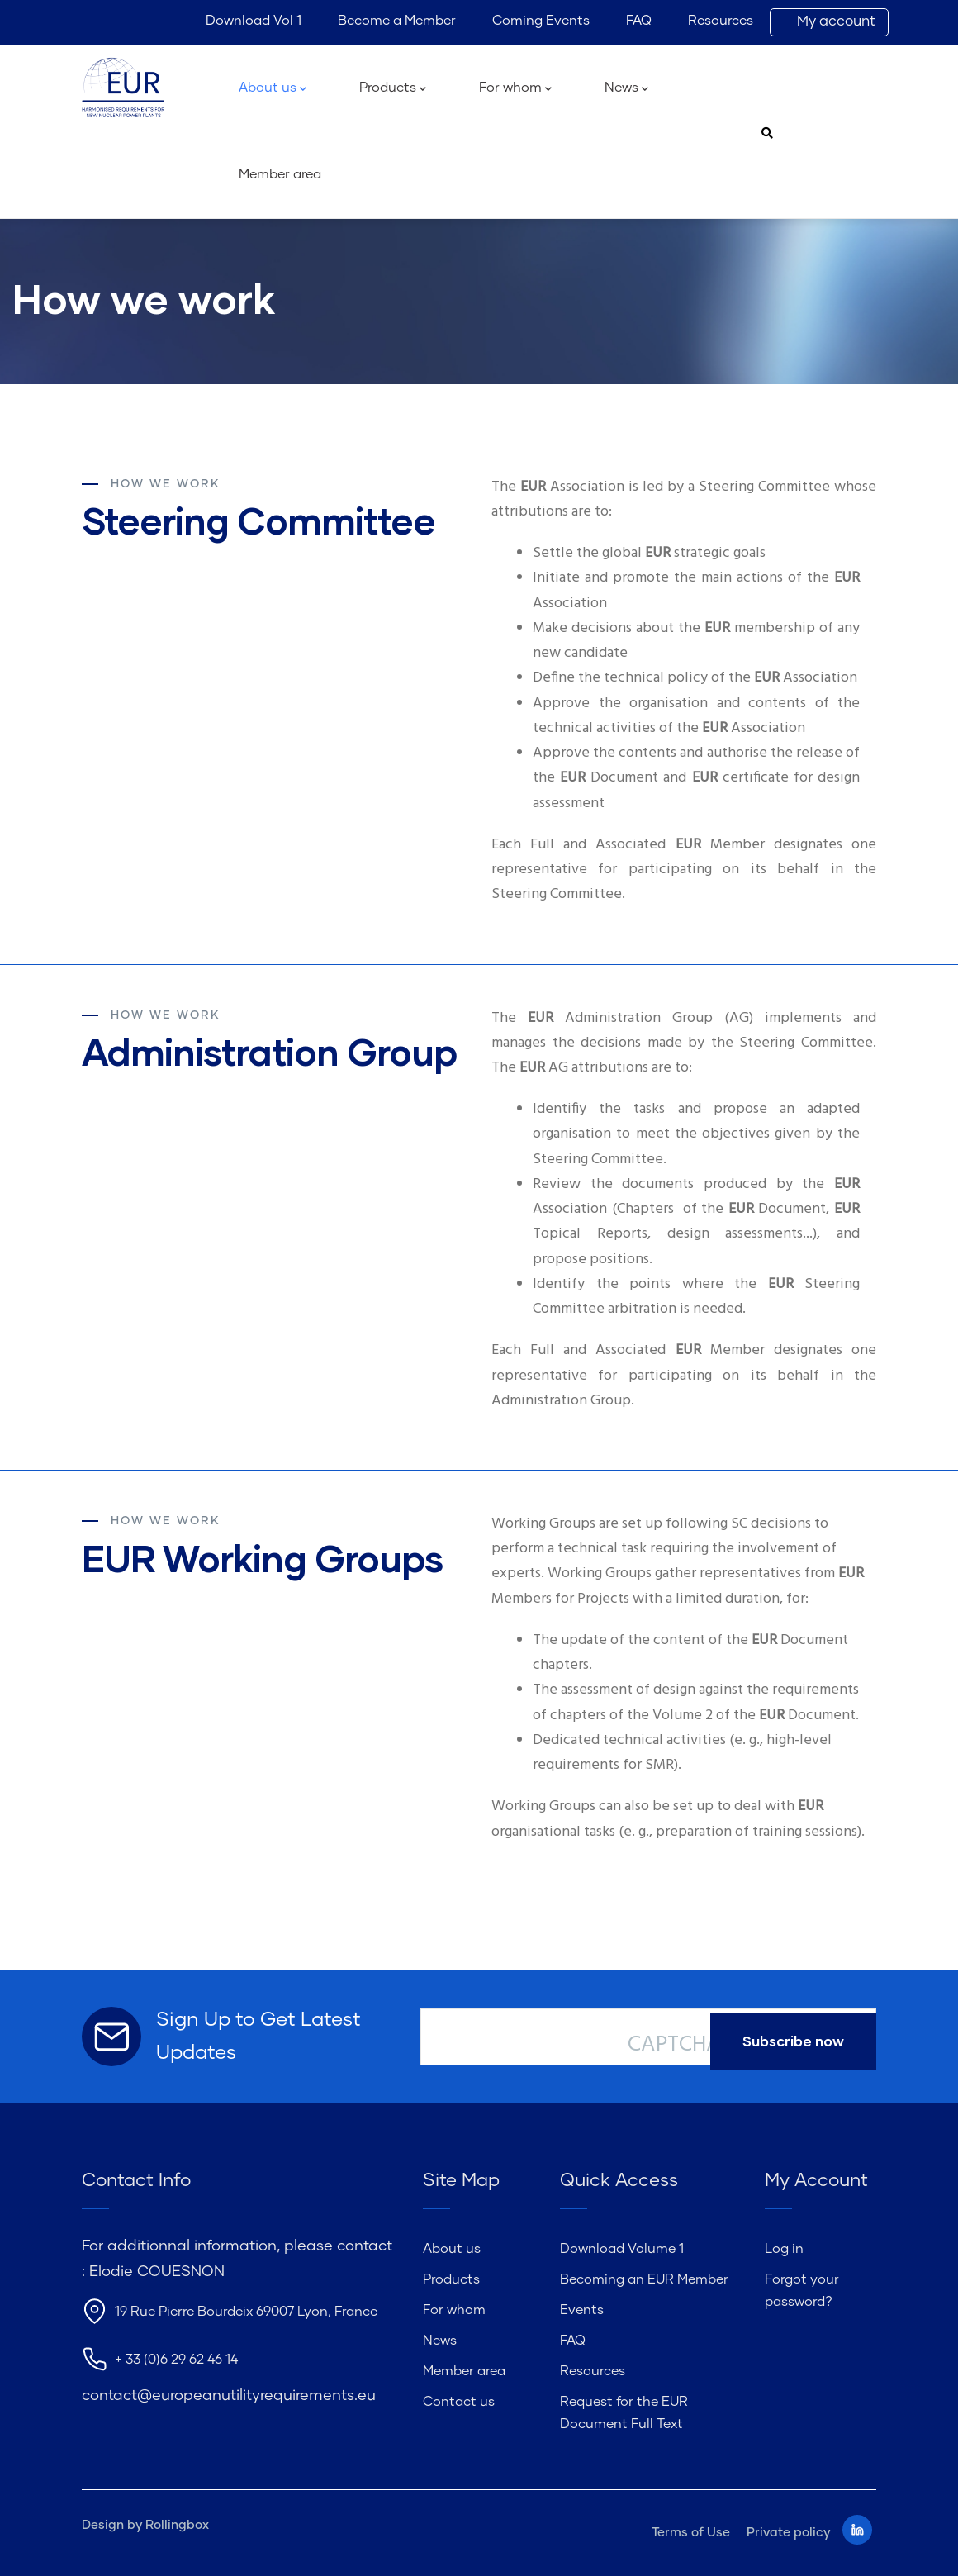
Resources (720, 20)
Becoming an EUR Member (644, 2279)
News (626, 89)
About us (272, 89)
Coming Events (541, 20)
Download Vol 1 (253, 20)
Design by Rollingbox (145, 2525)
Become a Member (397, 20)
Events (582, 2310)
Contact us (459, 2401)
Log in (784, 2248)
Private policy (788, 2532)
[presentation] (753, 2103)
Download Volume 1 (622, 2248)
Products (392, 89)
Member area (280, 174)
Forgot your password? (802, 2290)
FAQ (639, 20)
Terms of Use (691, 2532)
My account (836, 22)
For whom (515, 89)
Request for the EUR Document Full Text (624, 2413)
